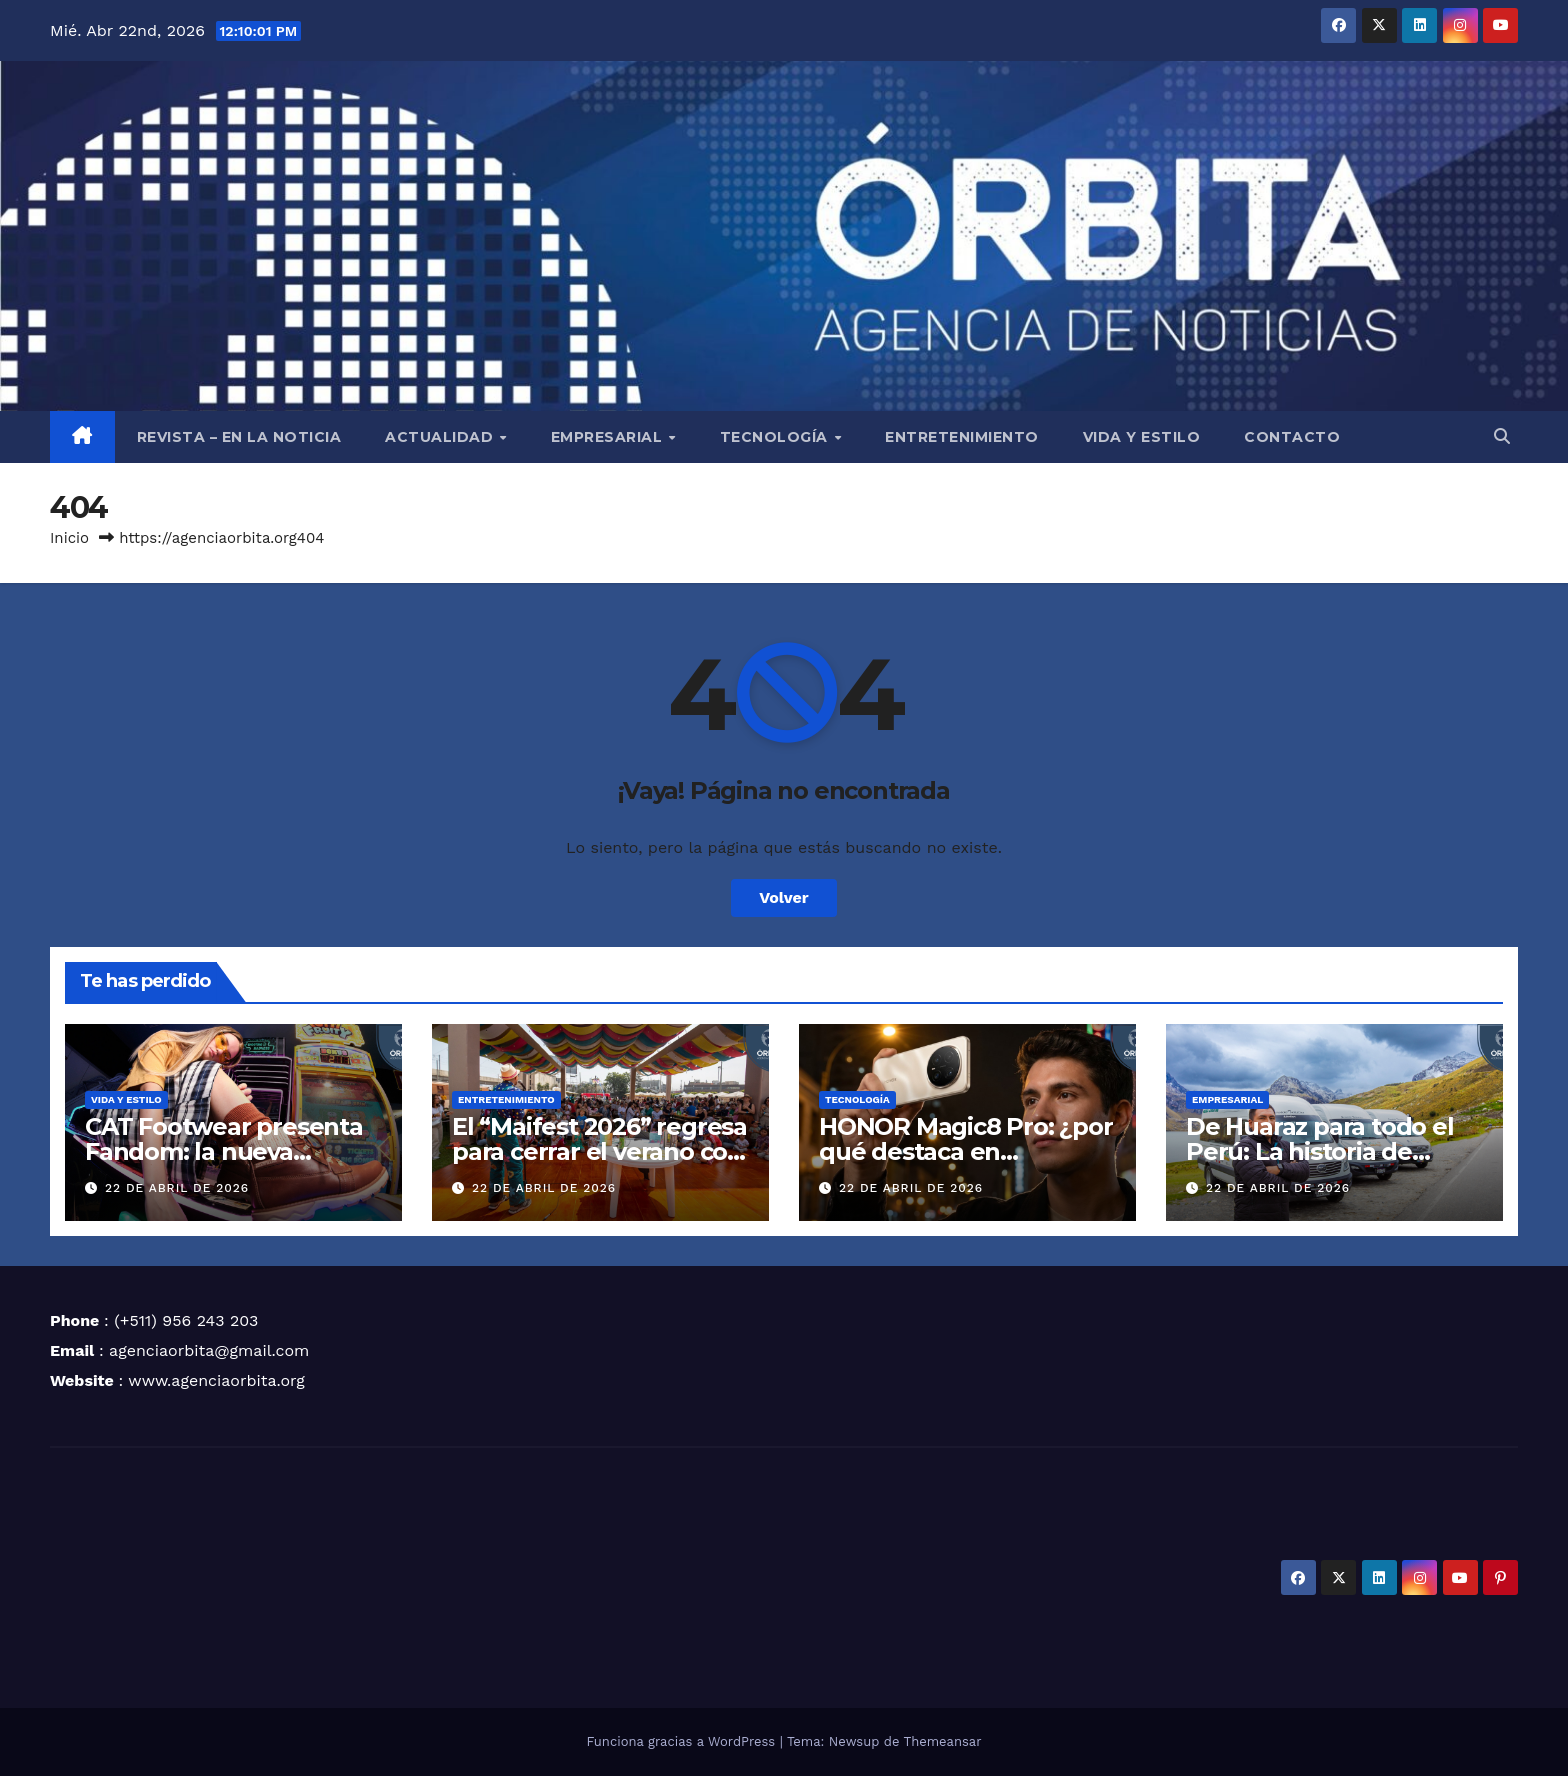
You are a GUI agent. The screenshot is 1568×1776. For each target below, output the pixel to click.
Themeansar (943, 1741)
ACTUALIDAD (441, 437)
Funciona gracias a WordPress (682, 1741)
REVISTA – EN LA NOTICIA (239, 437)
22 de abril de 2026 (177, 1188)
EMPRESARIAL (609, 437)
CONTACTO (1292, 437)
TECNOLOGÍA (776, 437)
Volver (784, 897)
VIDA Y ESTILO (1142, 437)
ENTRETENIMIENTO (962, 437)
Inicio (69, 538)
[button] (1502, 436)
